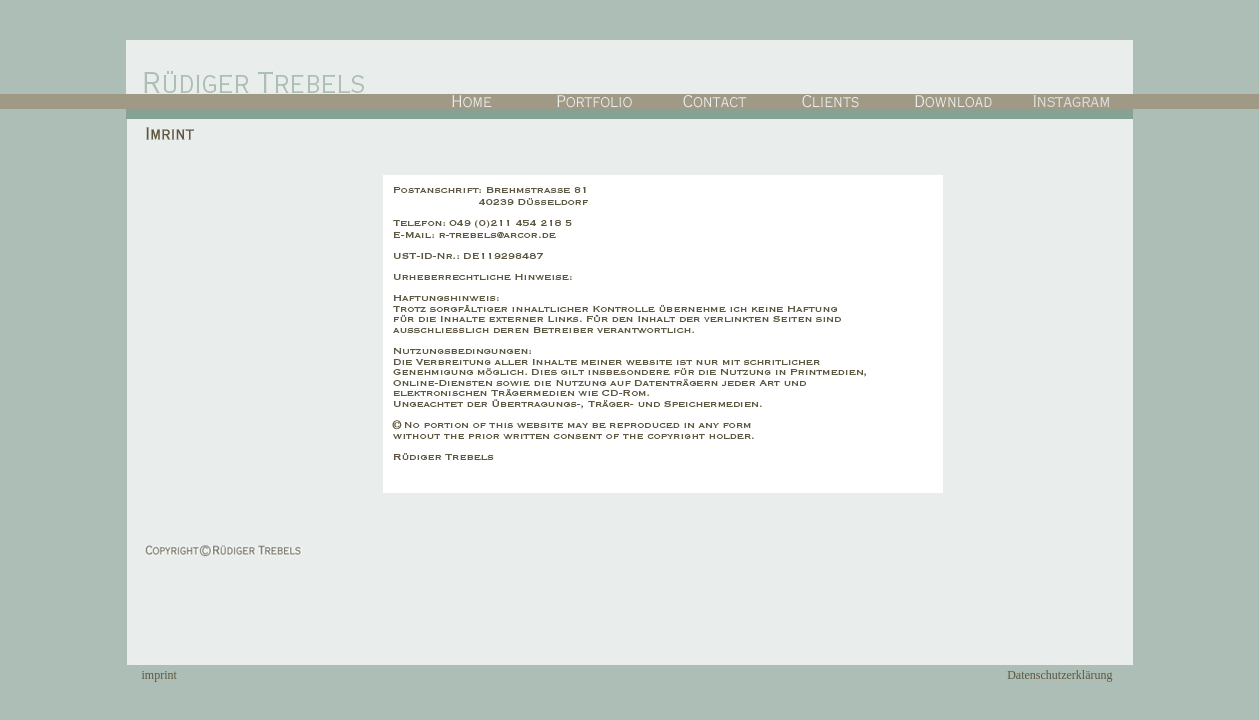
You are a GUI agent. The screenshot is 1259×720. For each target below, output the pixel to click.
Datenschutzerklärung (1059, 675)
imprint (159, 675)
